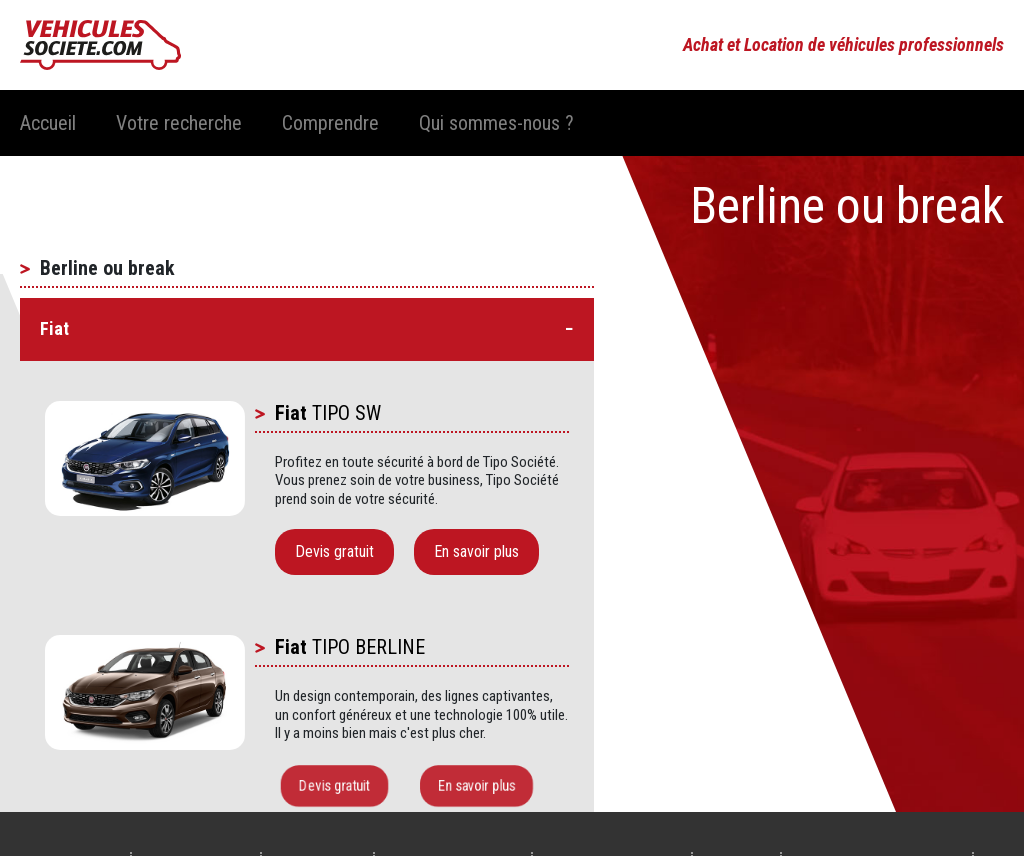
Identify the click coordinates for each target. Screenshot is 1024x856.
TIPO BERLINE (368, 647)
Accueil (48, 123)
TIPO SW (346, 413)
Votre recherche (179, 123)
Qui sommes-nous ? (496, 123)
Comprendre (330, 123)
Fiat (291, 413)
